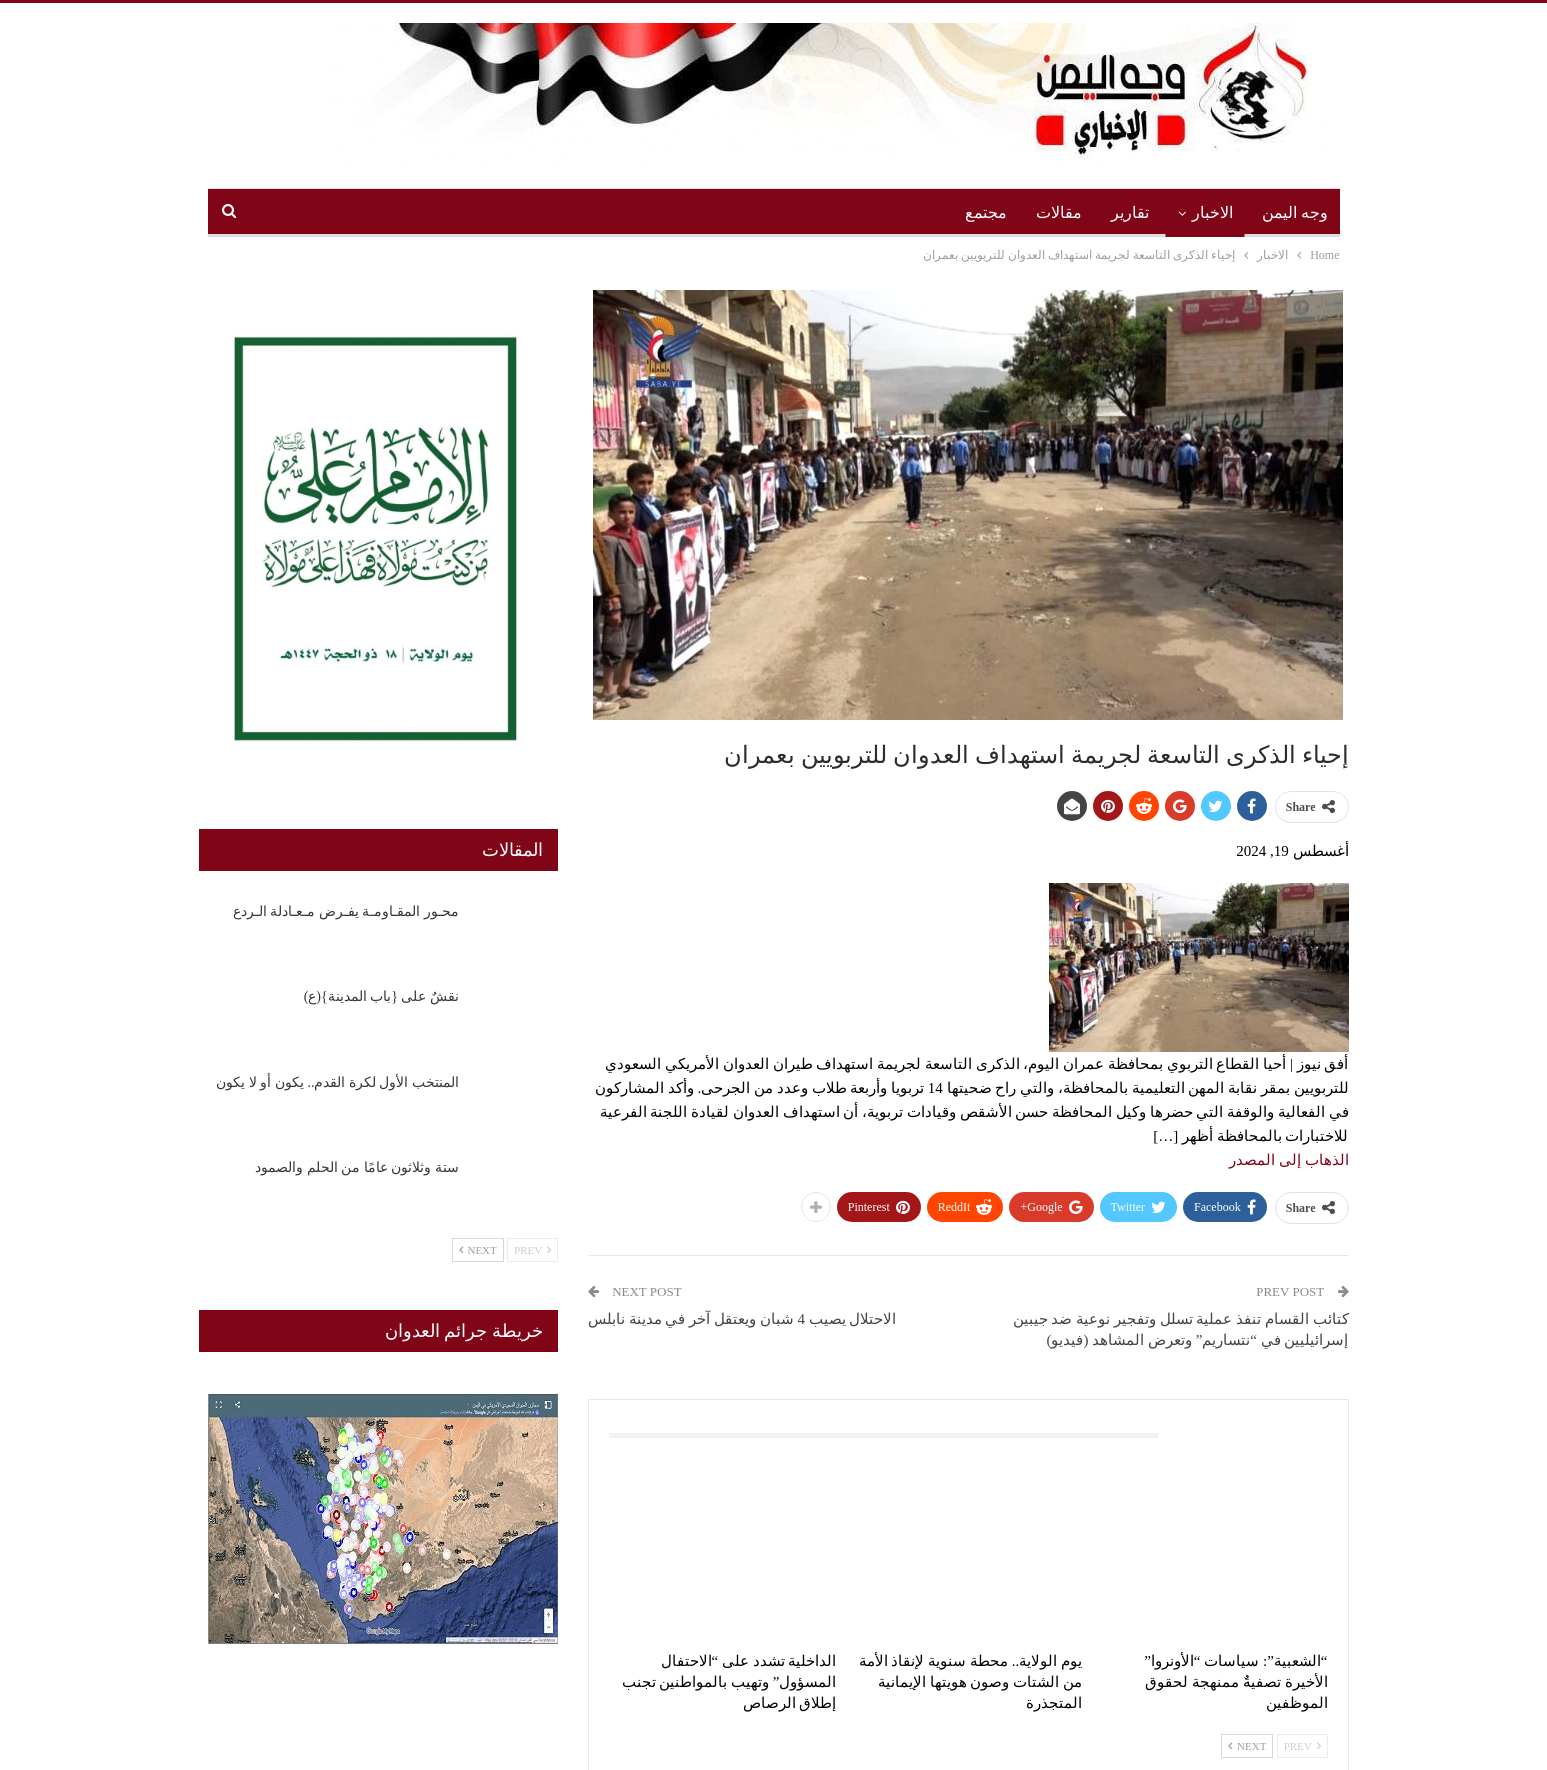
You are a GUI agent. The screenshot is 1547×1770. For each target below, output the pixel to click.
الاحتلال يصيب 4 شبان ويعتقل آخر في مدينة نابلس (742, 1319)
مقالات (1059, 212)
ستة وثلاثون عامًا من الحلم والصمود (357, 1167)
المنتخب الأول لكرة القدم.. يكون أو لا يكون (337, 1082)
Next (1247, 1746)
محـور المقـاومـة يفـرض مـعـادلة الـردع (346, 911)
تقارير (1130, 212)
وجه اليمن (1295, 212)
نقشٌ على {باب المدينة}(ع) (381, 996)
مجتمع (986, 212)
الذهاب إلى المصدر (1289, 1160)
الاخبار (1212, 212)
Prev (1302, 1746)
